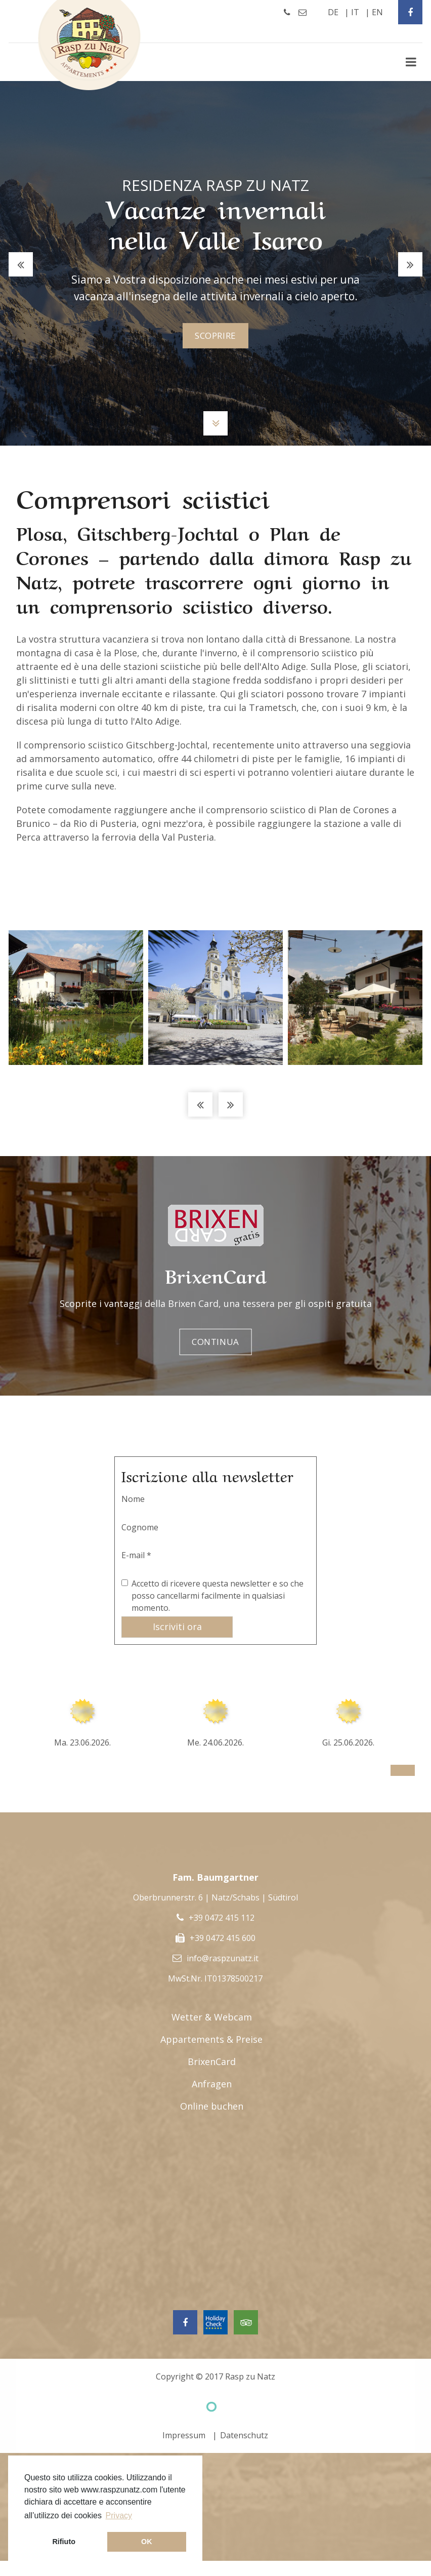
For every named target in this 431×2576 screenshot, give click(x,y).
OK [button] (146, 2542)
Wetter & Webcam (211, 2018)
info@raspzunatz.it (222, 1959)
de (333, 12)
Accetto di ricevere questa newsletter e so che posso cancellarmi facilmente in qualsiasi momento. (218, 1595)
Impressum (183, 2436)
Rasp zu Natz (250, 2377)
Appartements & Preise (211, 2040)
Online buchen (211, 2107)
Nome (133, 1498)
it (355, 12)
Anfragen (212, 2085)
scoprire (216, 336)
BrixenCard (212, 2062)
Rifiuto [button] (63, 2542)
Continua (216, 1342)
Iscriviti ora (177, 1626)
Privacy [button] (119, 2515)
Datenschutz (244, 2436)
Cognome (139, 1527)
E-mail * (136, 1555)
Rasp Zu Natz (89, 45)
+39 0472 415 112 (221, 1918)
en (377, 12)
